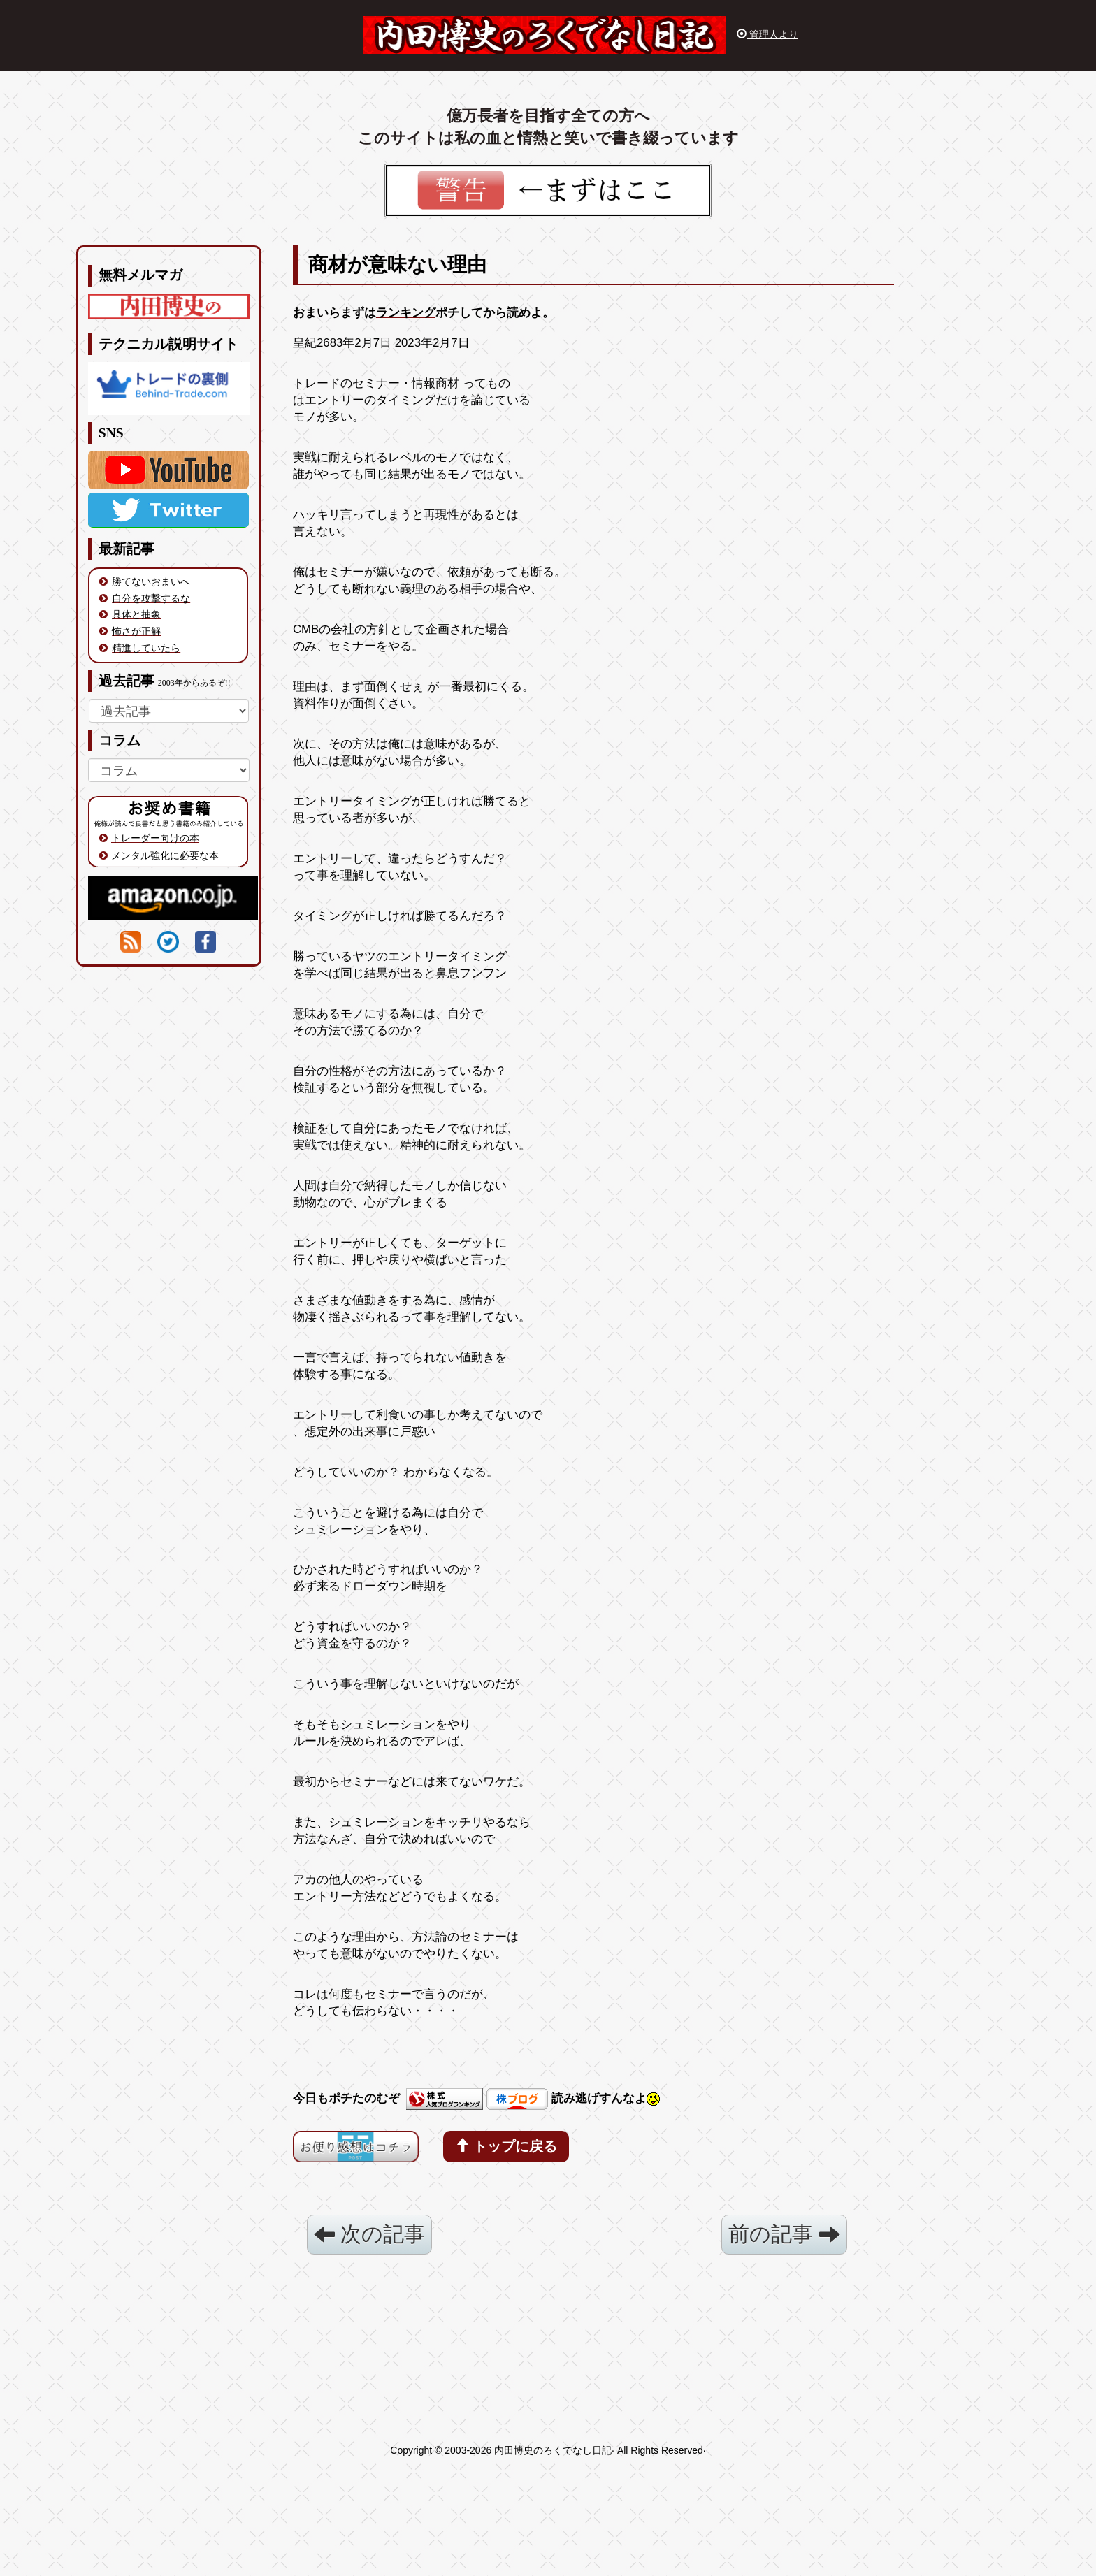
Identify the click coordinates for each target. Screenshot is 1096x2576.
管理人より (767, 34)
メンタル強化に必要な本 (165, 855)
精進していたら (146, 647)
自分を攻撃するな (151, 598)
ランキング (405, 312)
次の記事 (369, 2233)
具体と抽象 (136, 614)
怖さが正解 (136, 631)
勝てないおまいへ (151, 581)
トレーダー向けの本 (155, 838)
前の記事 (783, 2233)
